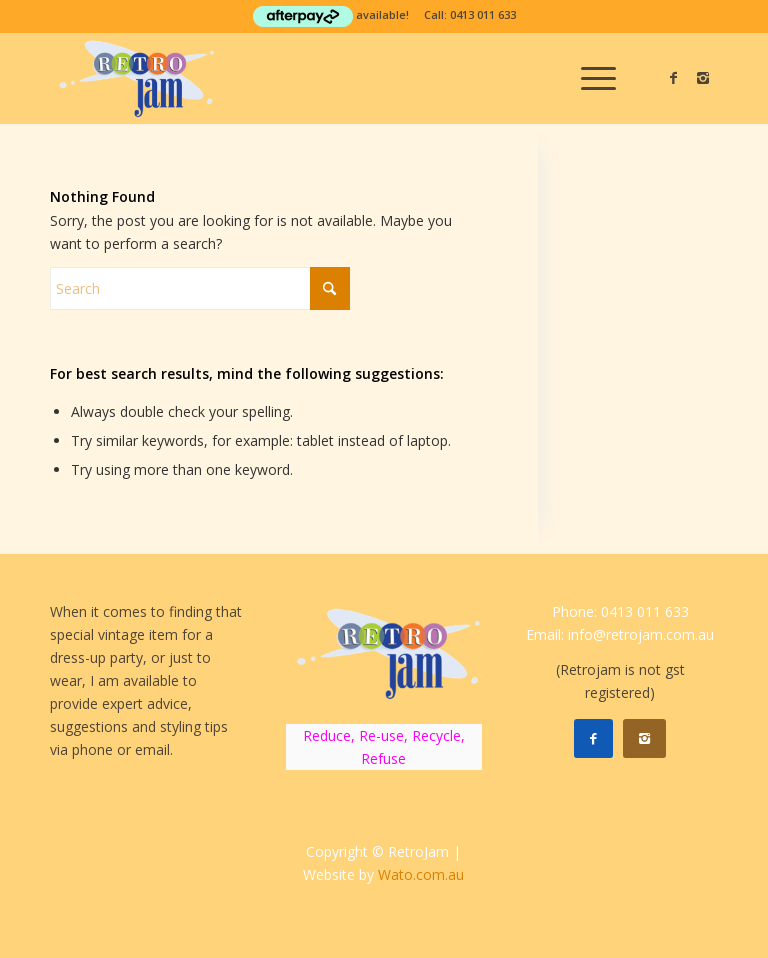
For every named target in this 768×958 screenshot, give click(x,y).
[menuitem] (588, 78)
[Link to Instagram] (703, 78)
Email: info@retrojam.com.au (620, 634)
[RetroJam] (133, 78)
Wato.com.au (421, 874)
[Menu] (588, 78)
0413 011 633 (483, 14)
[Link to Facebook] (673, 78)
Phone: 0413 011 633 (620, 611)
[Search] (200, 288)
